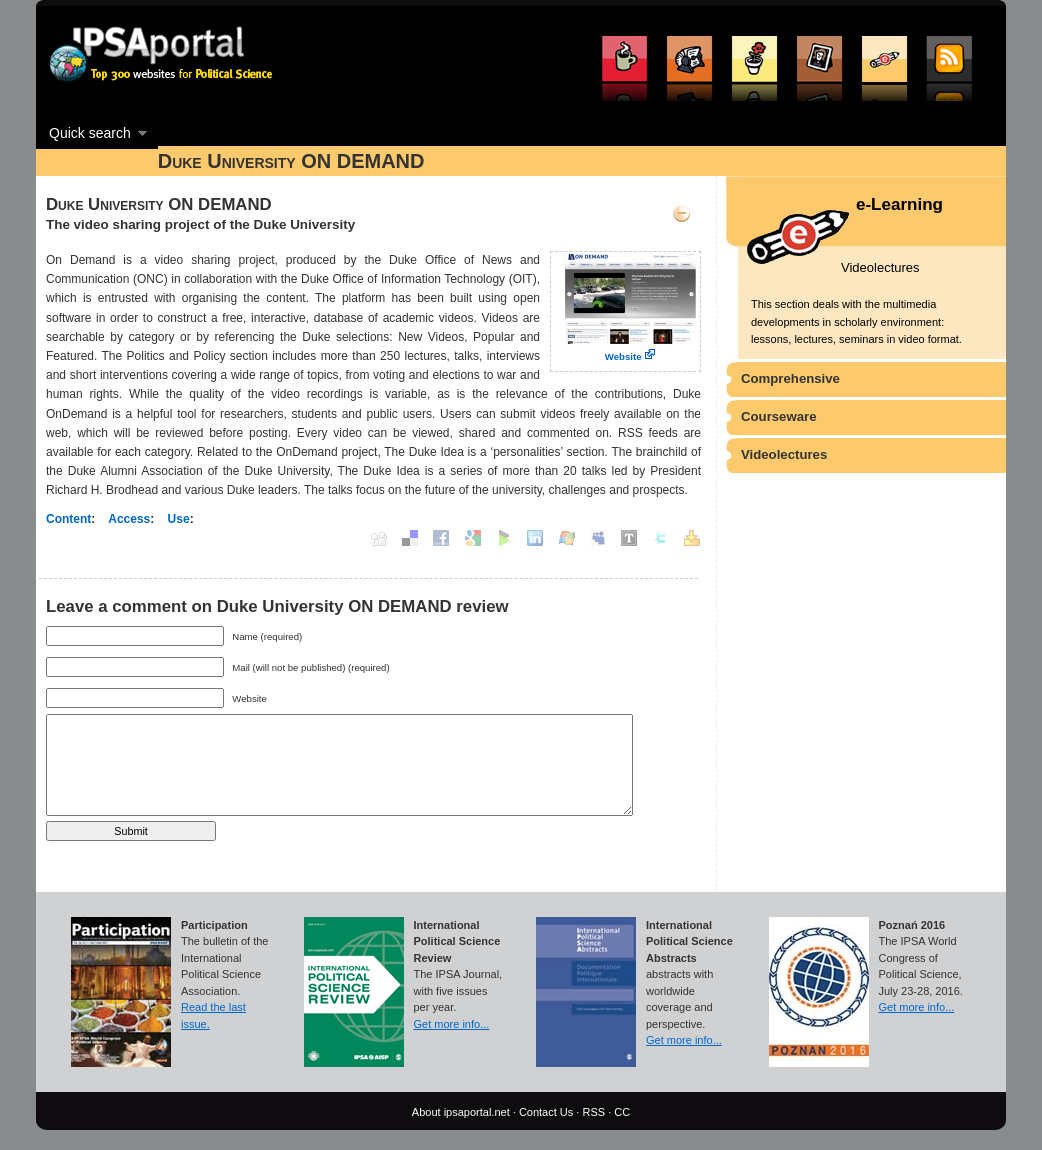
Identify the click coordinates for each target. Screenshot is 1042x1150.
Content (68, 519)
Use (179, 519)
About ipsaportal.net (461, 1112)
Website (623, 356)
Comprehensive (790, 378)
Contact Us (546, 1112)
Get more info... (452, 1024)
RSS (593, 1112)
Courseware (779, 416)
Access (129, 519)
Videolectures (784, 454)
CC (622, 1112)
